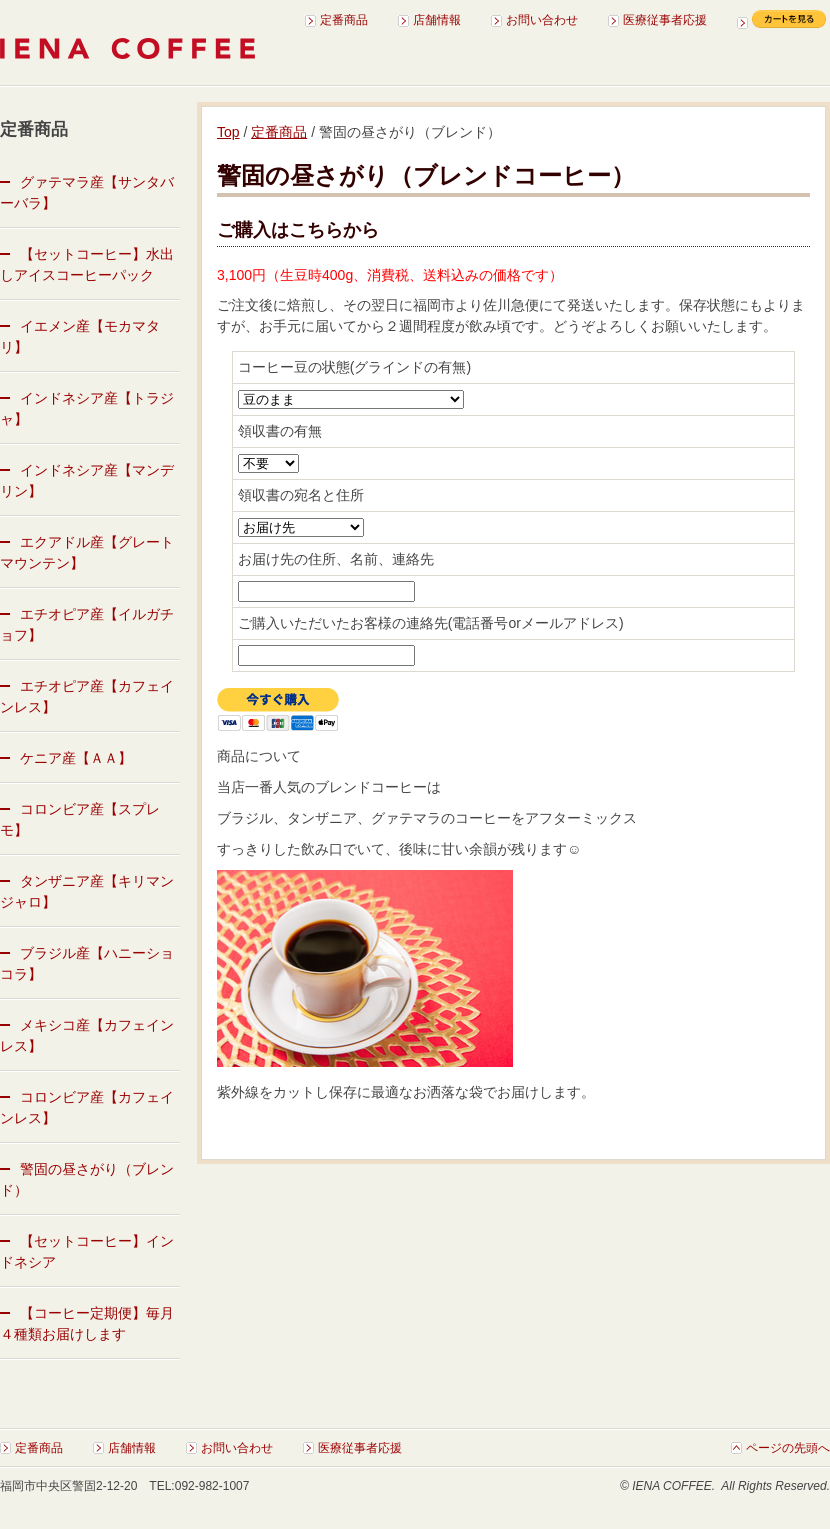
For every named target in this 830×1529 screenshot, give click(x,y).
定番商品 (344, 20)
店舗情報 (437, 20)
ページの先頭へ (788, 1448)
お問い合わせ (542, 20)
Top (228, 132)
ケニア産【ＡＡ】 (76, 758)
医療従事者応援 (665, 20)
